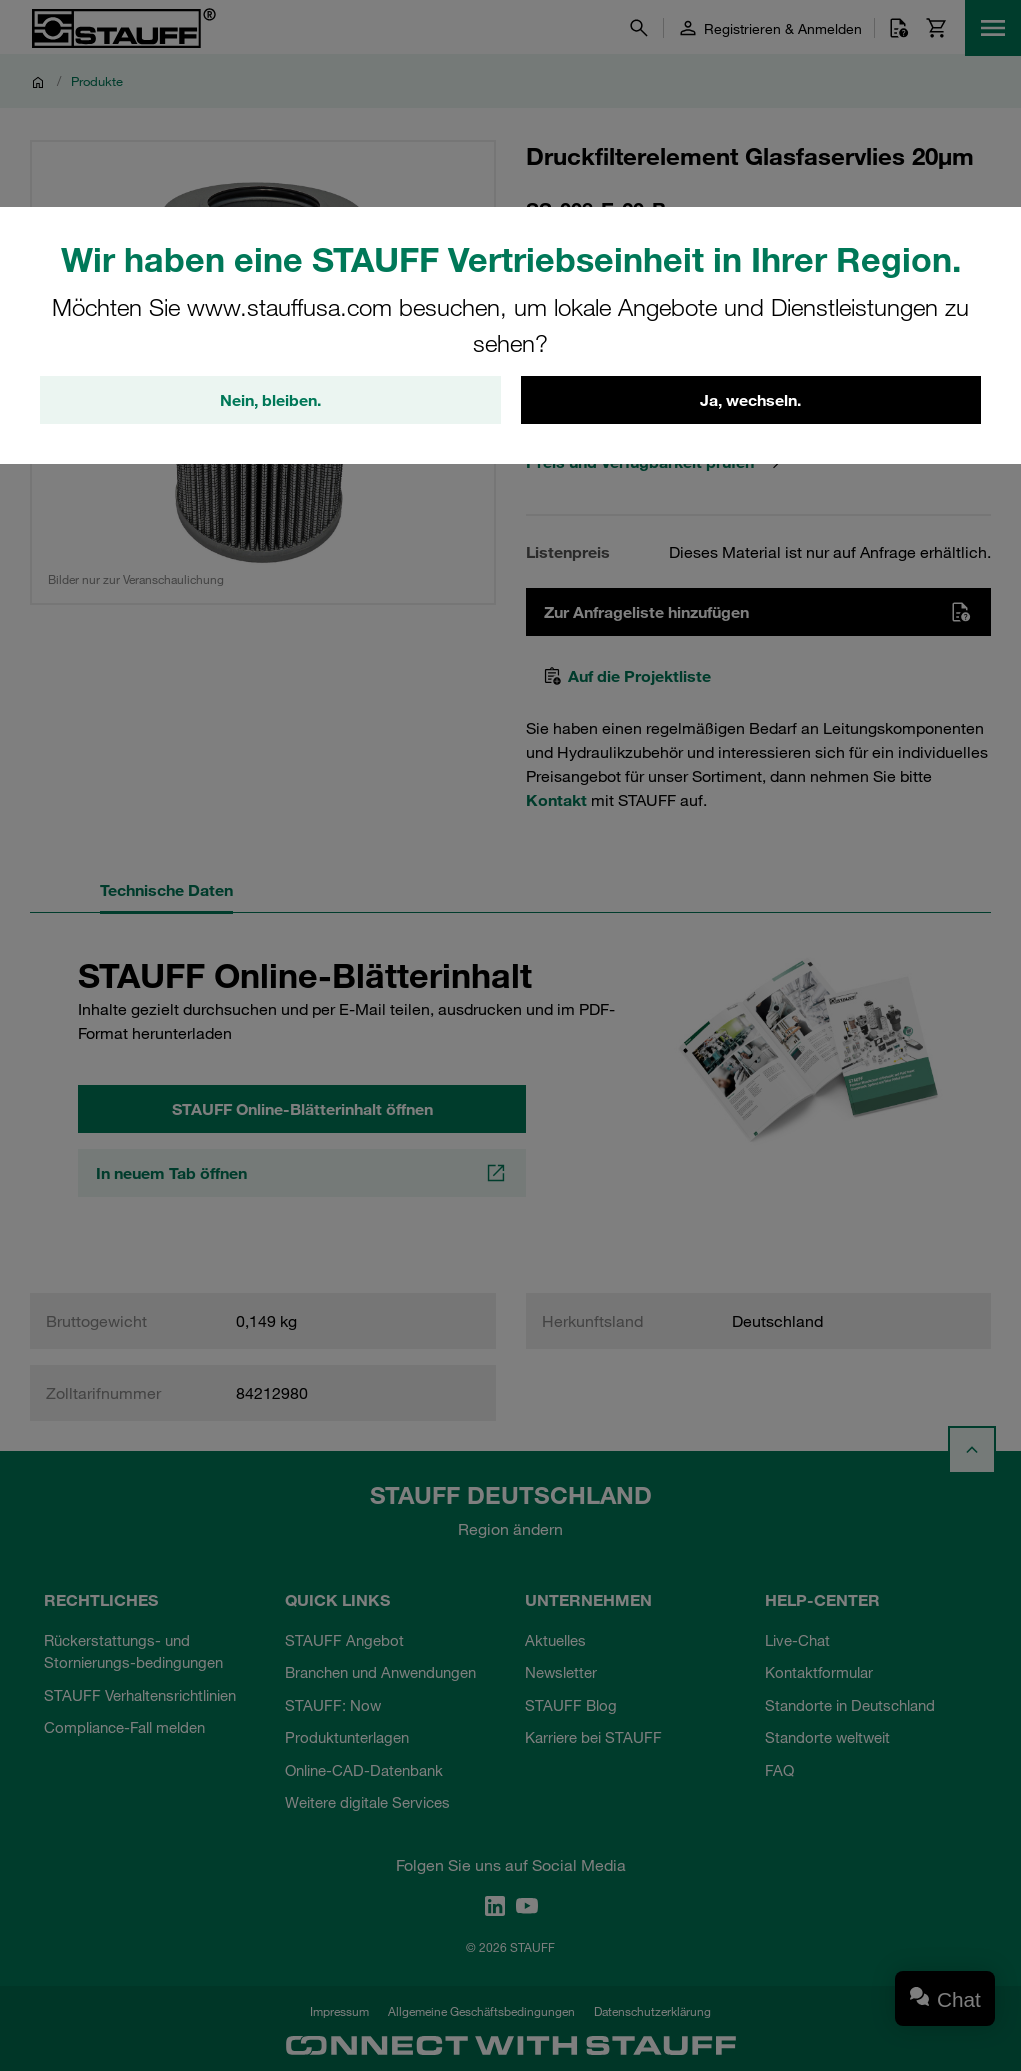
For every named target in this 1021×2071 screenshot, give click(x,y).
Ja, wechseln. (750, 400)
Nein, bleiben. (270, 400)
